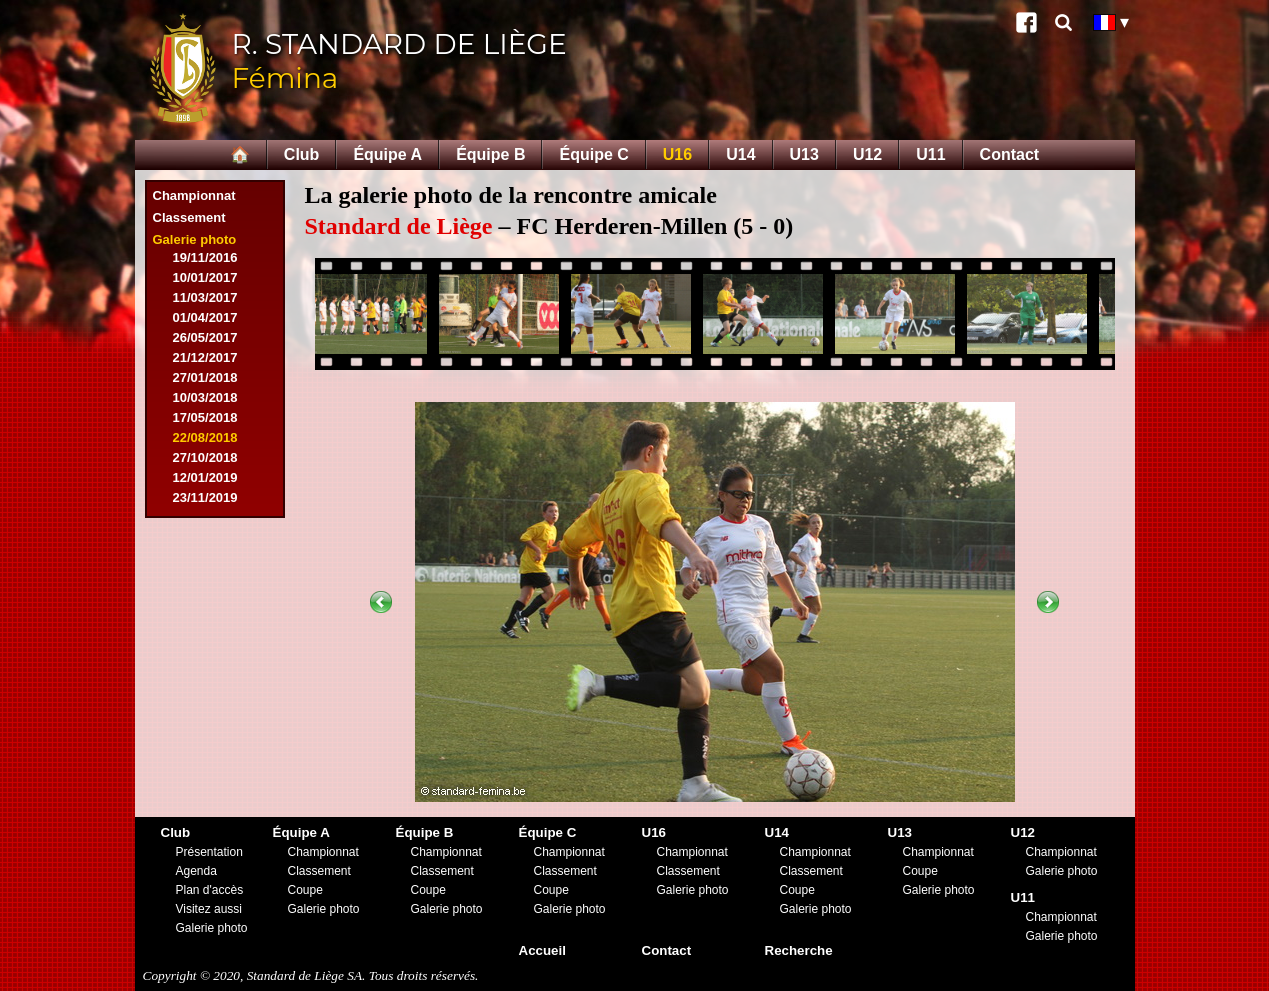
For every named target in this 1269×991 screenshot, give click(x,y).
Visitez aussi (209, 909)
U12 (867, 154)
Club (302, 154)
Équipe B (490, 154)
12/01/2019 (205, 477)
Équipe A (387, 154)
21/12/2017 (205, 357)
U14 (740, 154)
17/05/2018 (205, 417)
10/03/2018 (205, 397)
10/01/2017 (205, 277)
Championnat (194, 195)
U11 (930, 154)
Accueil (542, 950)
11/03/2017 (205, 297)
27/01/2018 (205, 377)
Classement (189, 217)
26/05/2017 (205, 337)
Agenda (196, 871)
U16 (677, 154)
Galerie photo (195, 239)
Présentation (209, 852)
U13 (804, 154)
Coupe (305, 890)
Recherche (799, 950)
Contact (1010, 154)
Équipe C (593, 154)
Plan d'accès (210, 890)
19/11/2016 (205, 257)
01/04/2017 (205, 317)
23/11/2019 (205, 497)
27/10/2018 (205, 457)
